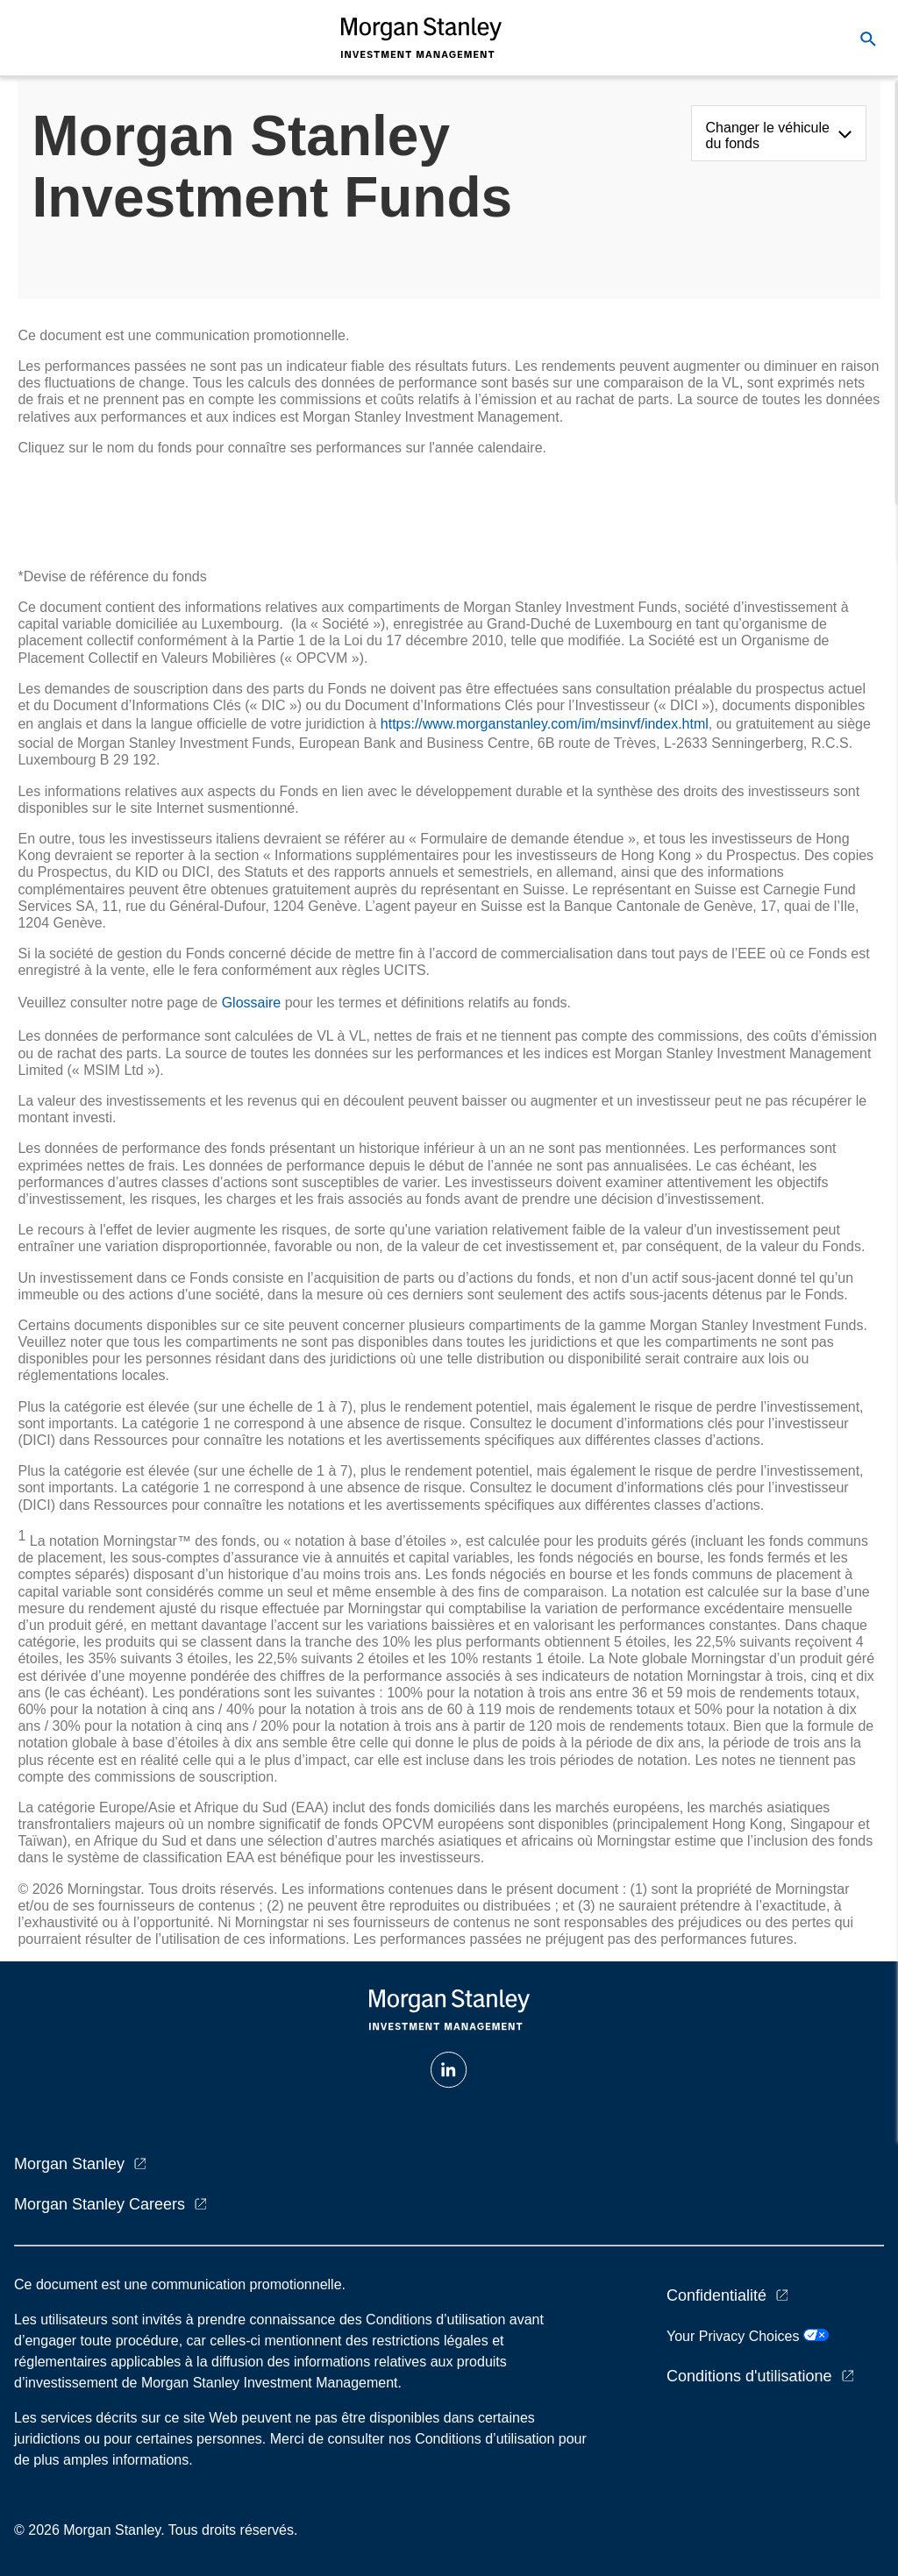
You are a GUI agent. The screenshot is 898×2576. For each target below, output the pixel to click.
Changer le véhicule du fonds (768, 135)
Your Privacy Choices (747, 2336)
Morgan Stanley (69, 2164)
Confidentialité (716, 2295)
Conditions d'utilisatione (749, 2376)
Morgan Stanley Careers (99, 2204)
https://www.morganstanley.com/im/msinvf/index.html (545, 723)
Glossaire (252, 1002)
